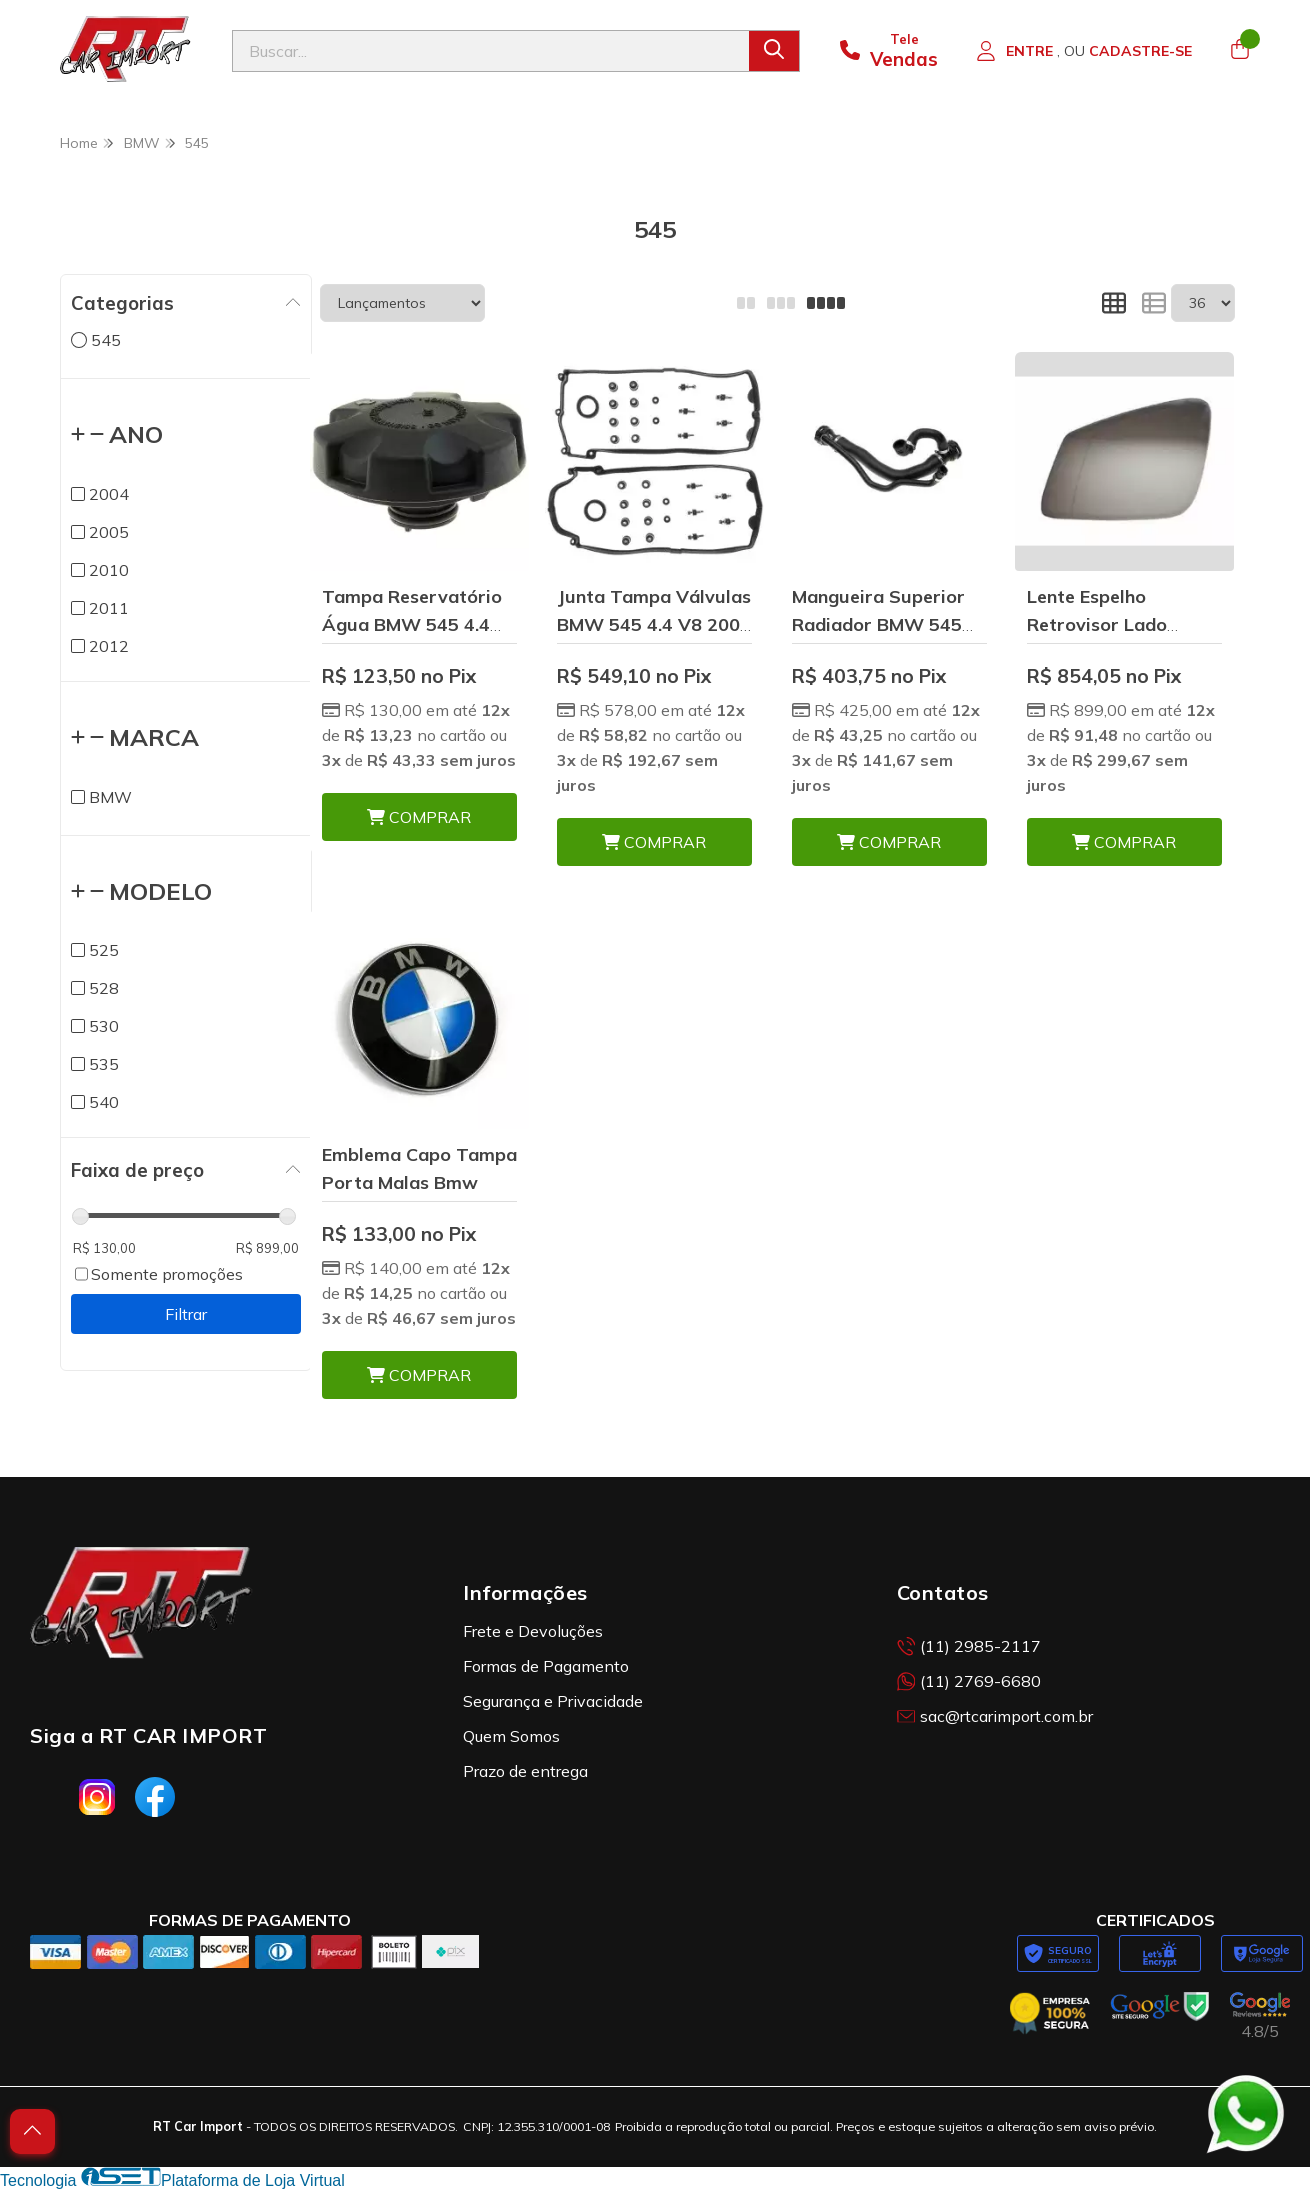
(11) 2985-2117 (969, 1646)
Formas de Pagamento (546, 1666)
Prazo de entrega (525, 1771)
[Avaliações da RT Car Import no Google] (1260, 2016)
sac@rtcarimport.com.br (995, 1716)
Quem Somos (511, 1736)
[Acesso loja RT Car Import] (1084, 51)
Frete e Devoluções (533, 1631)
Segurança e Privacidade (553, 1701)
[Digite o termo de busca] (491, 51)
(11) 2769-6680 (969, 1681)
